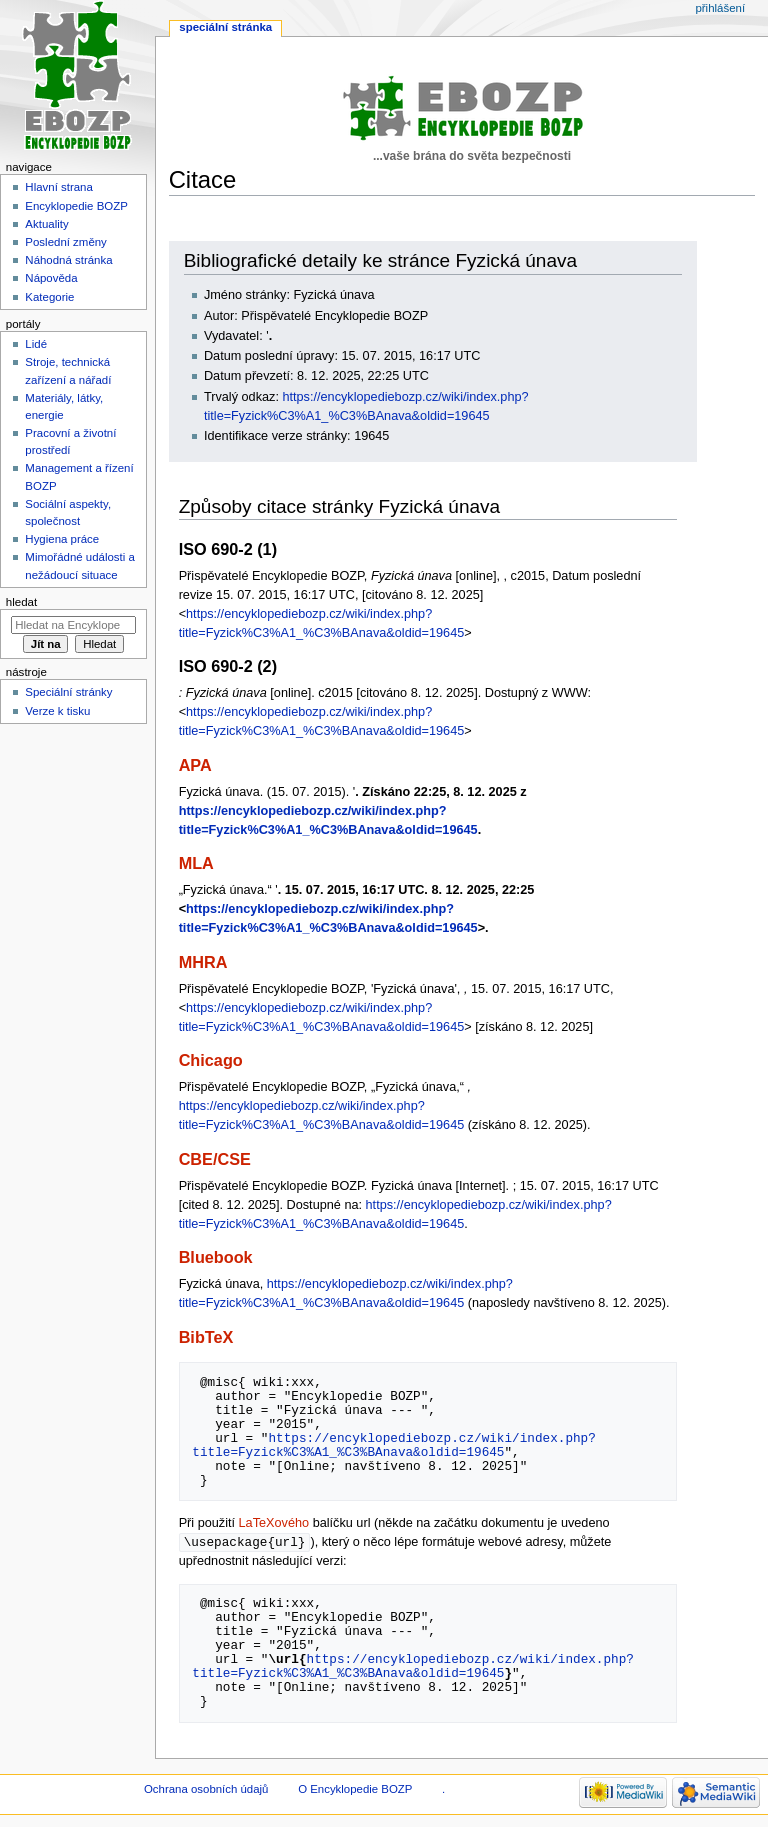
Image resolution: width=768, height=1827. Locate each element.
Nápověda (51, 278)
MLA (196, 863)
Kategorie (49, 297)
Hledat (21, 602)
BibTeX (206, 1337)
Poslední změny (66, 242)
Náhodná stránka (68, 260)
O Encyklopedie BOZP (355, 1790)
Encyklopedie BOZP (76, 206)
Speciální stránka (225, 27)
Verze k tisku (57, 711)
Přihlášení (720, 8)
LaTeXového (274, 1523)
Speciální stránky (68, 692)
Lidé (36, 344)
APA (195, 765)
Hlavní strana (58, 187)
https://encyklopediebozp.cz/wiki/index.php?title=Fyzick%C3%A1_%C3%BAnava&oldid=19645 (393, 1445)
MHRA (203, 962)
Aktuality (46, 224)
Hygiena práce (62, 539)
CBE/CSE (215, 1159)
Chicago (211, 1060)
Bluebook (216, 1257)
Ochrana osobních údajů (206, 1790)
